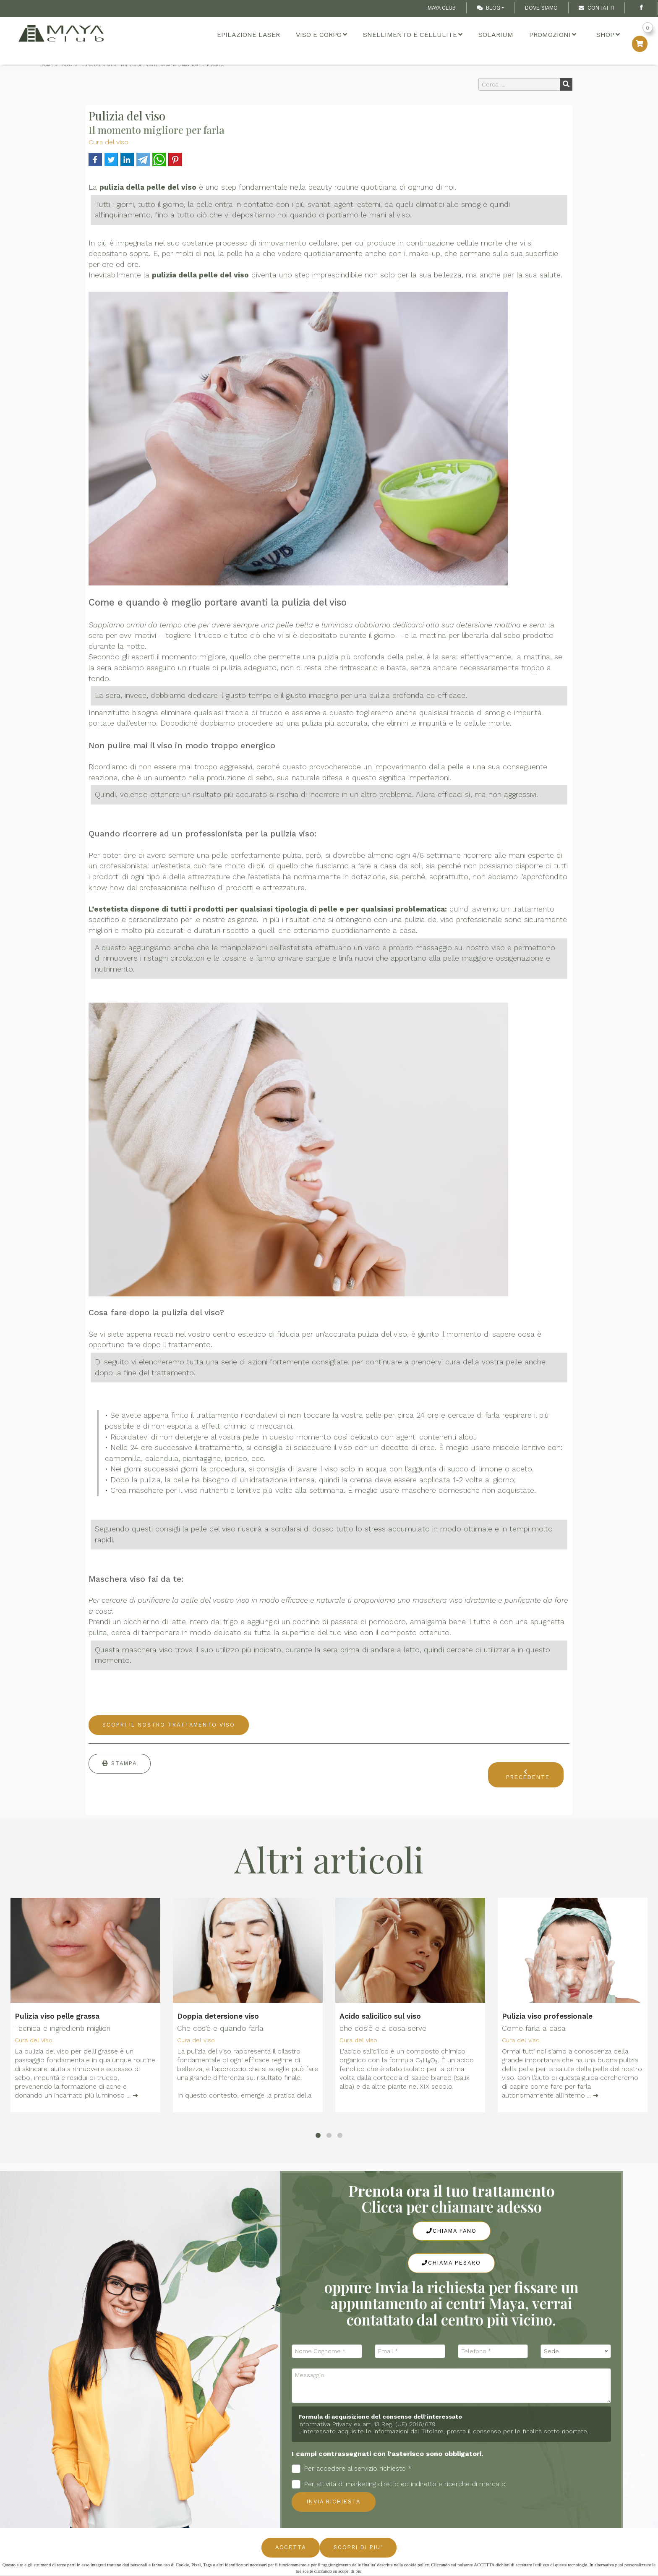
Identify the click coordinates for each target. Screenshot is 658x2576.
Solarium (495, 35)
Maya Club (442, 8)
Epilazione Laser (248, 35)
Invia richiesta (333, 2501)
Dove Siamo (541, 8)
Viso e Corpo (321, 35)
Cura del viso (108, 142)
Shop (608, 35)
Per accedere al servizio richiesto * (352, 2468)
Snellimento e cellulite (412, 35)
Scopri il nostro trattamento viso (168, 1725)
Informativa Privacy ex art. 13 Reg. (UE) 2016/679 (367, 2424)
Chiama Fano (451, 2231)
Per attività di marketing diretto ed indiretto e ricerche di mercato (399, 2484)
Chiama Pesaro (451, 2263)
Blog (488, 8)
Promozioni (552, 35)
